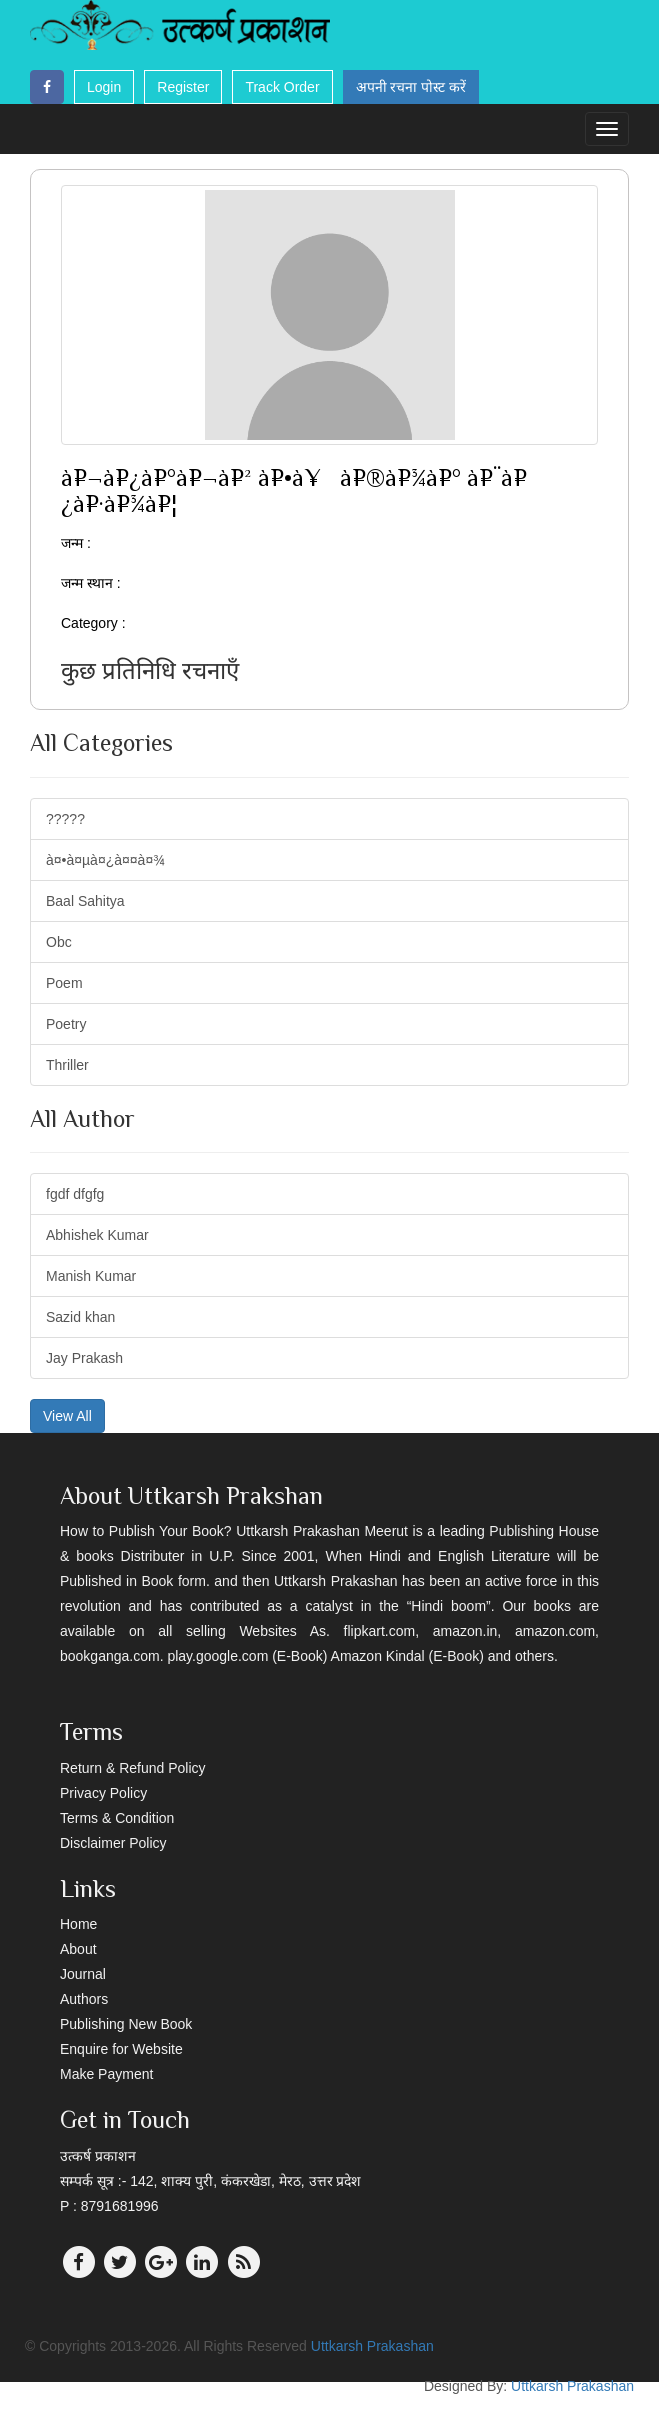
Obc (59, 942)
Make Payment (106, 2074)
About (78, 1949)
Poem (64, 983)
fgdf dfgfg (75, 1194)
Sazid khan (80, 1317)
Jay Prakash (84, 1358)
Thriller (67, 1065)
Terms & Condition (117, 1818)
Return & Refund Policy (133, 1768)
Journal (83, 1974)
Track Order (282, 87)
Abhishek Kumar (97, 1235)
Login (104, 87)
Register (183, 87)
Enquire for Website (121, 2049)
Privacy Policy (103, 1793)
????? (65, 819)
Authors (84, 1999)
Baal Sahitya (85, 901)
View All (67, 1416)
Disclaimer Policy (113, 1843)
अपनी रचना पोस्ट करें (411, 87)
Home (78, 1924)
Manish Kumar (91, 1276)
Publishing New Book (126, 2024)
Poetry (66, 1024)
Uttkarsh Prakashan (372, 2346)
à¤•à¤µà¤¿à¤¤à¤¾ (105, 860)
